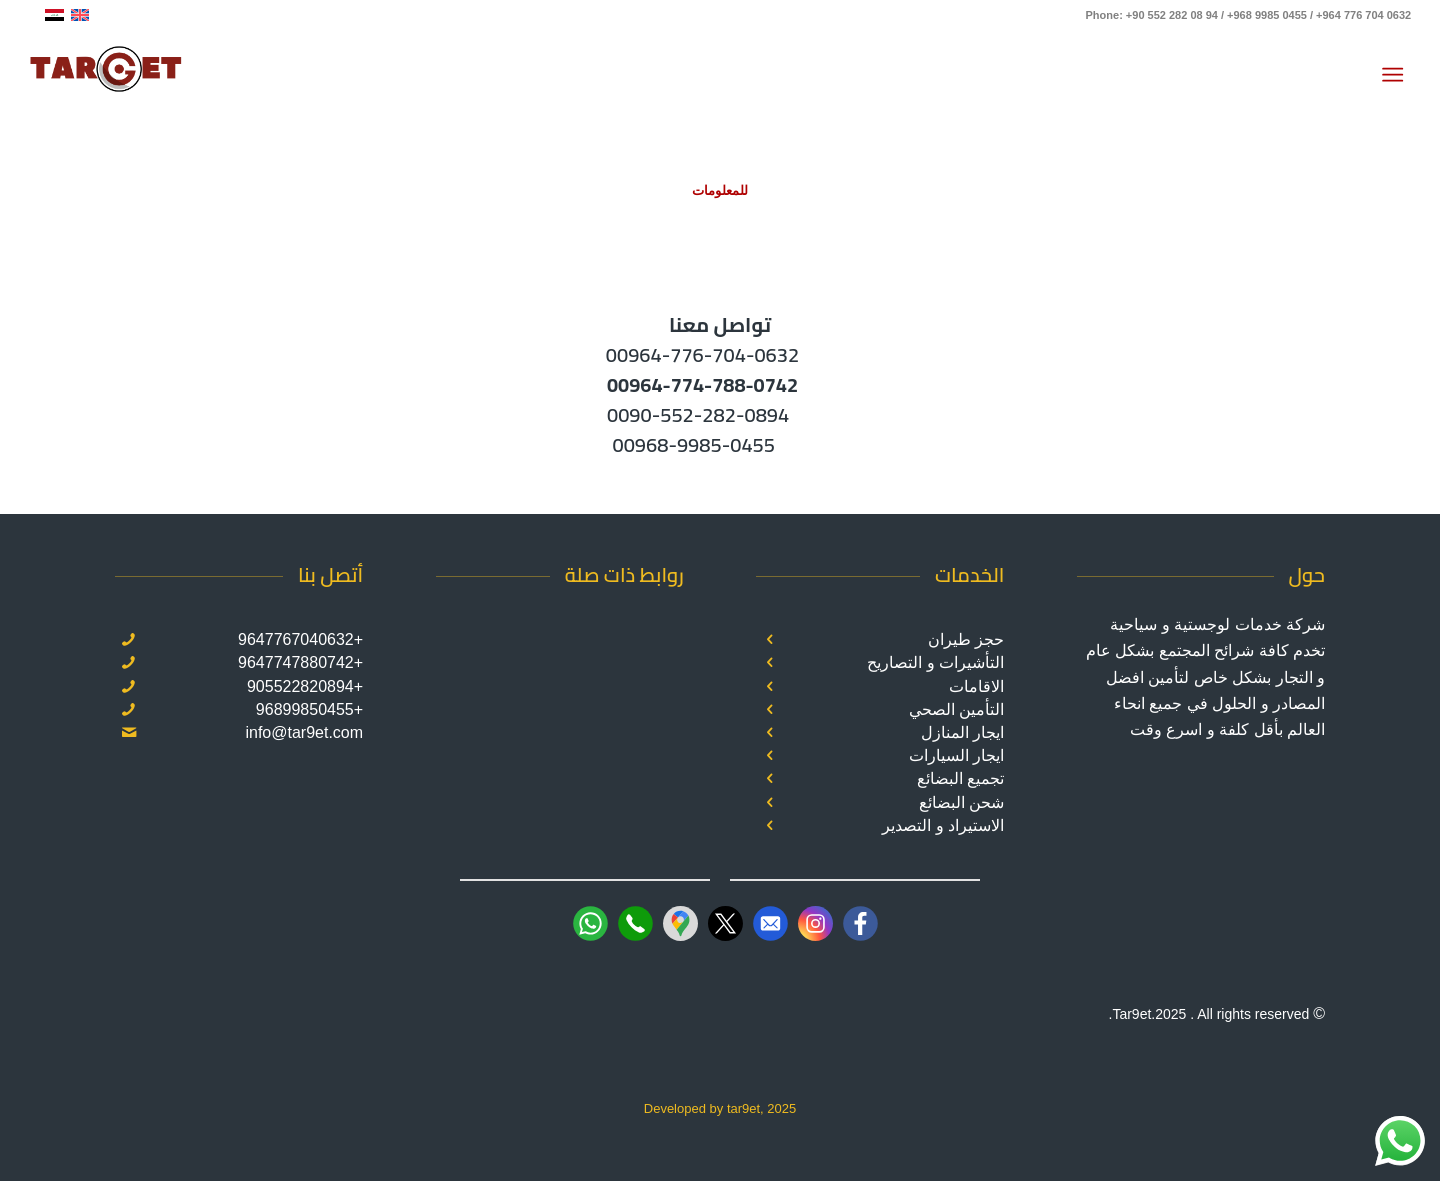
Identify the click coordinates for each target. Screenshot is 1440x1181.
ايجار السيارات (956, 755)
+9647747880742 (300, 662)
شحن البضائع (961, 802)
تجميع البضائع (960, 778)
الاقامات (976, 686)
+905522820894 (305, 686)
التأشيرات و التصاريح (935, 662)
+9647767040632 (300, 639)
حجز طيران (966, 639)
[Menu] (1396, 75)
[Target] (106, 75)
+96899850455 (309, 709)
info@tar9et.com (304, 732)
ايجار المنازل (962, 732)
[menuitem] (1396, 75)
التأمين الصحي (956, 709)
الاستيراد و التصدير (943, 825)
